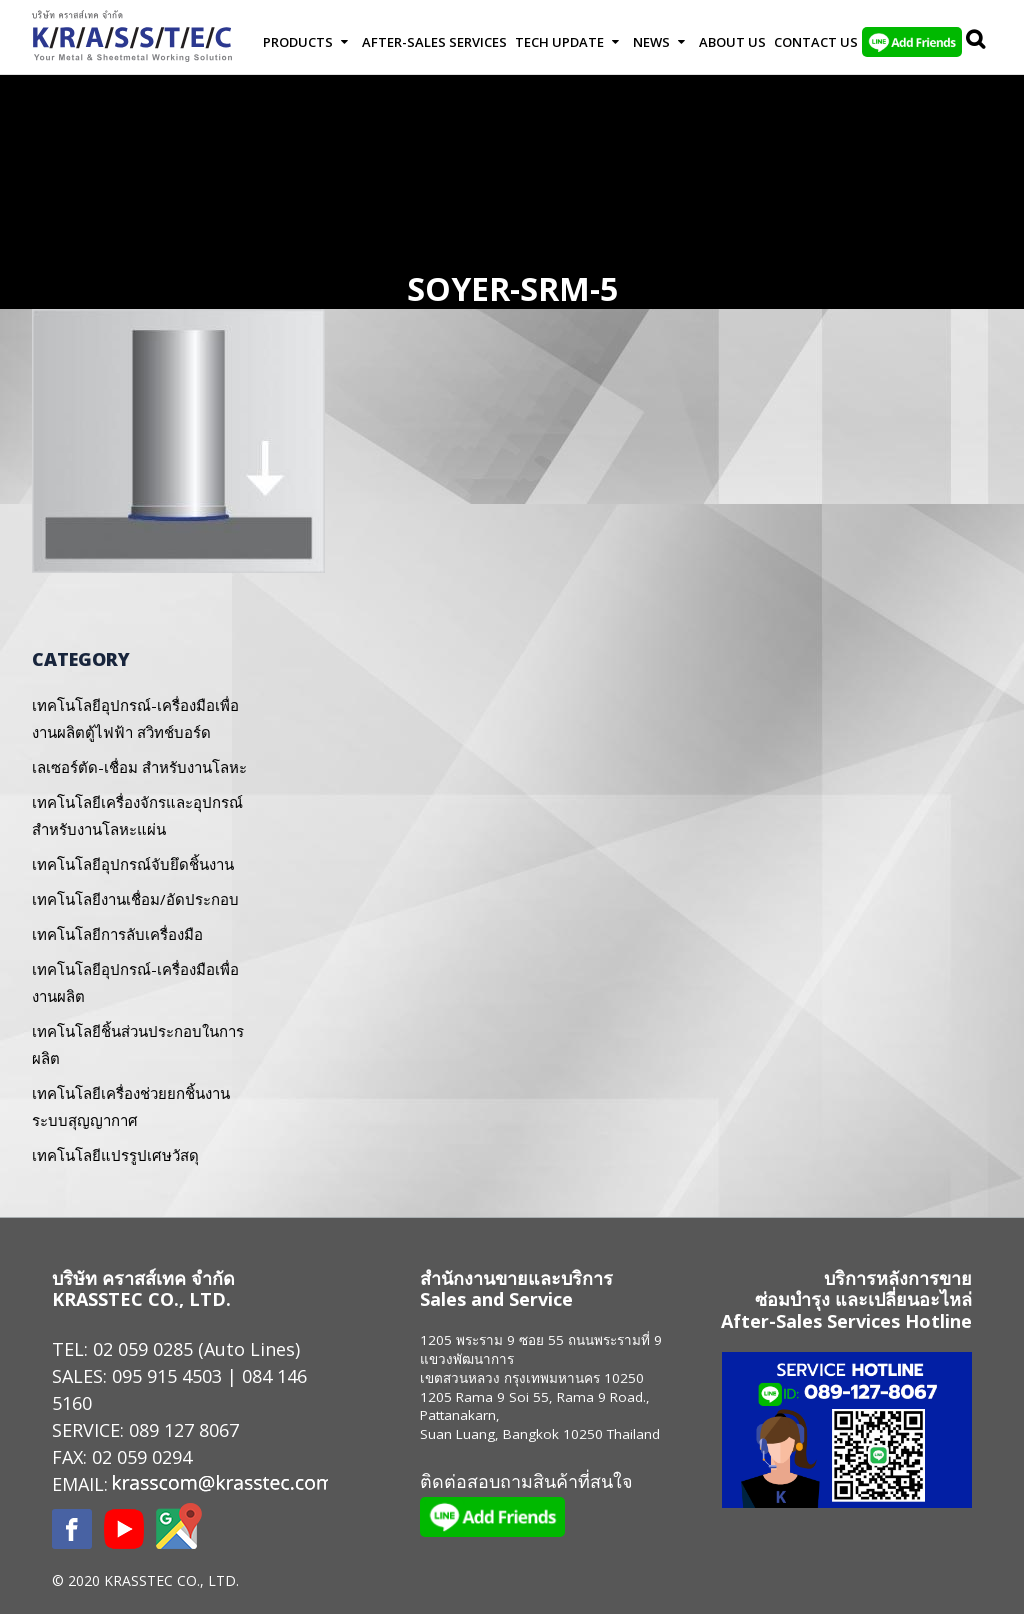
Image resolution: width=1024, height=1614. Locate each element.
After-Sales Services (434, 42)
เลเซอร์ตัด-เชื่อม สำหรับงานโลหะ (139, 767)
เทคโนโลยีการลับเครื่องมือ (117, 934)
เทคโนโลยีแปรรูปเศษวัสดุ (115, 1155)
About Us (732, 42)
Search (977, 42)
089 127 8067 (184, 1430)
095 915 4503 (167, 1376)
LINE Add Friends (912, 42)
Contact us (816, 42)
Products (298, 42)
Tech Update (559, 42)
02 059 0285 (143, 1349)
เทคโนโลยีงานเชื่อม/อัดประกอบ (135, 899)
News (651, 42)
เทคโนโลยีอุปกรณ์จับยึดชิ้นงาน (133, 864)
